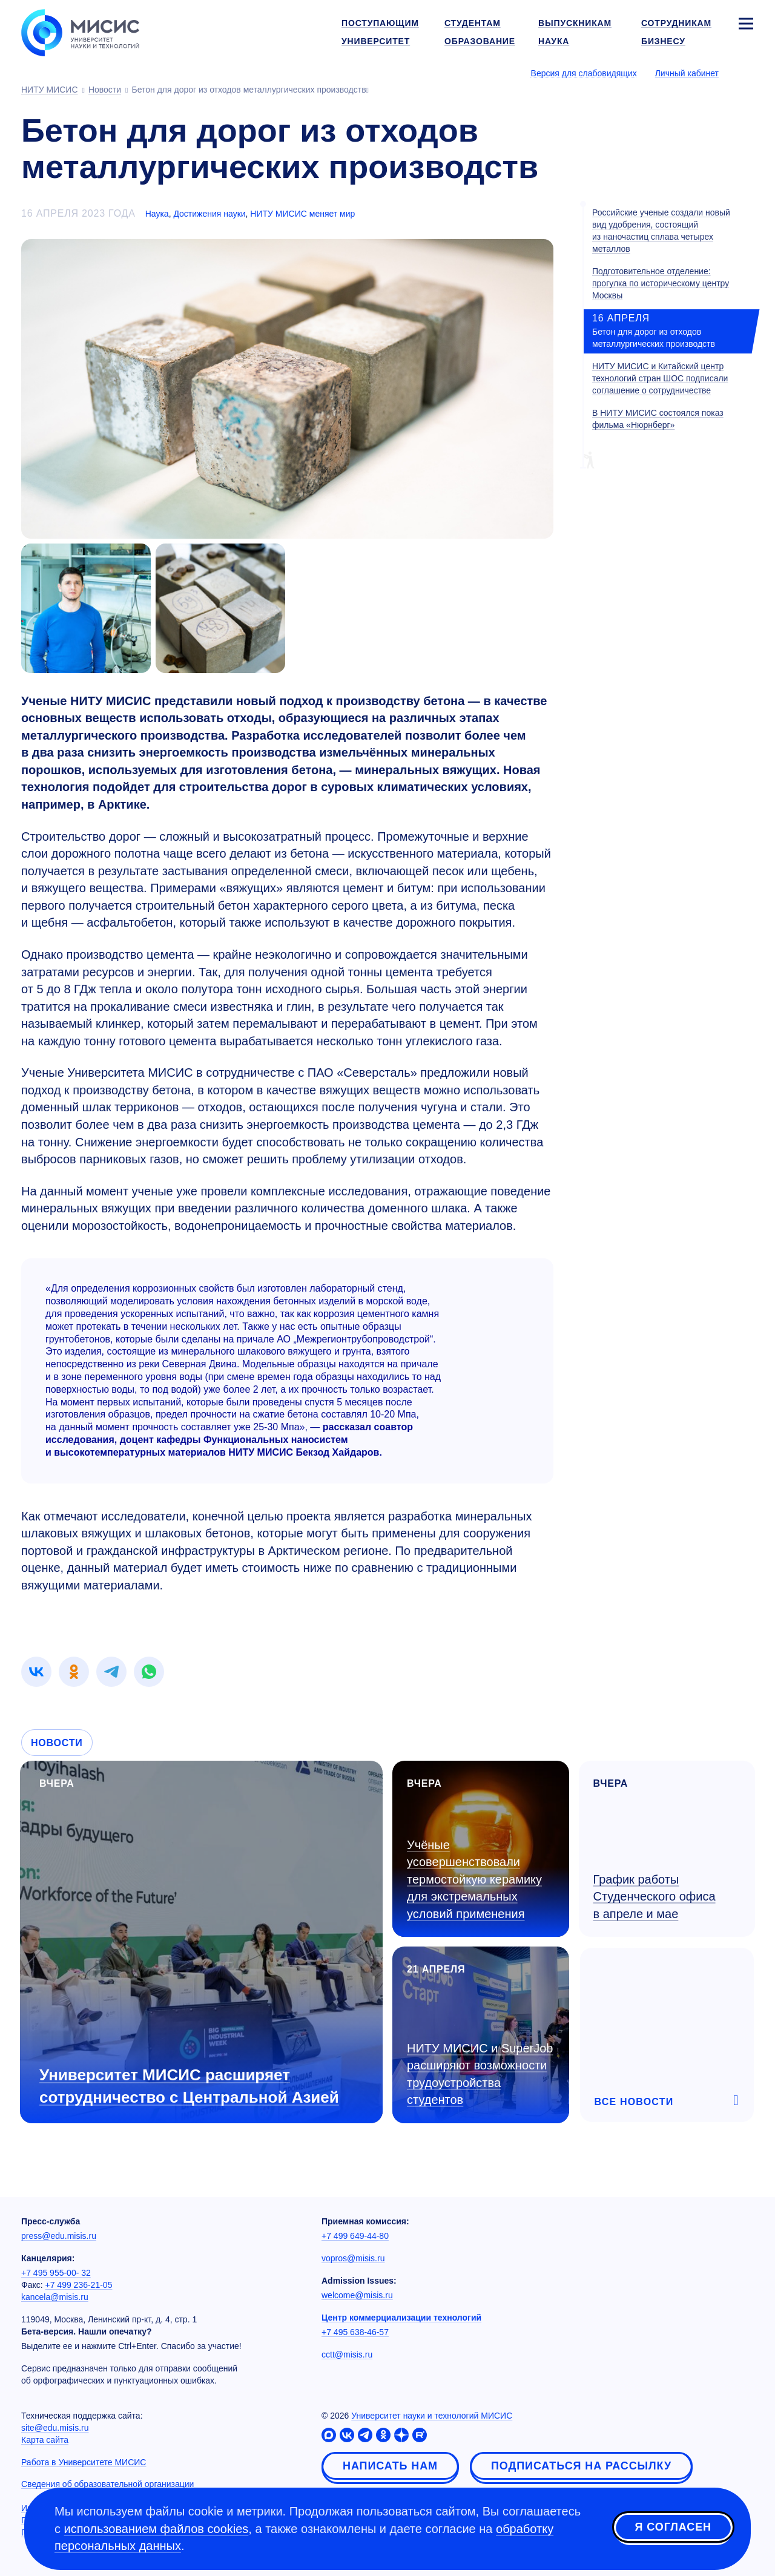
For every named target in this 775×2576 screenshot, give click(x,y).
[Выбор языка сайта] (745, 72)
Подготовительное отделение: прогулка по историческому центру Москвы (660, 283)
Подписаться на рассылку (581, 2466)
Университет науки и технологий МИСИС (431, 2415)
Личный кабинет (687, 73)
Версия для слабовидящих (584, 73)
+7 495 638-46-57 (355, 2332)
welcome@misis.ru (357, 2295)
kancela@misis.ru (54, 2297)
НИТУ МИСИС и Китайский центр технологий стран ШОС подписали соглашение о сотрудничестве (660, 378)
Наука (157, 213)
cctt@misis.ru (347, 2354)
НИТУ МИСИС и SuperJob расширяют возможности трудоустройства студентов (480, 2074)
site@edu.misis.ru (54, 2428)
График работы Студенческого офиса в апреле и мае (654, 1896)
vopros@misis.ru (353, 2258)
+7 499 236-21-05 (79, 2285)
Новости (57, 1743)
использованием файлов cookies (156, 2528)
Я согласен (673, 2527)
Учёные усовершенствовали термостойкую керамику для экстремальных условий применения (474, 1879)
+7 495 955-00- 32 (56, 2273)
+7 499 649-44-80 (355, 2236)
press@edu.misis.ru (58, 2236)
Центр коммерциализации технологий (401, 2317)
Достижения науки (209, 213)
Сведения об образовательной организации (107, 2484)
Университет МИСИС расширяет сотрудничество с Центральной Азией (189, 2086)
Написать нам (390, 2466)
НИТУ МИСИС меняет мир (302, 213)
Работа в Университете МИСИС (83, 2462)
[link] (36, 1672)
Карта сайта (44, 2440)
